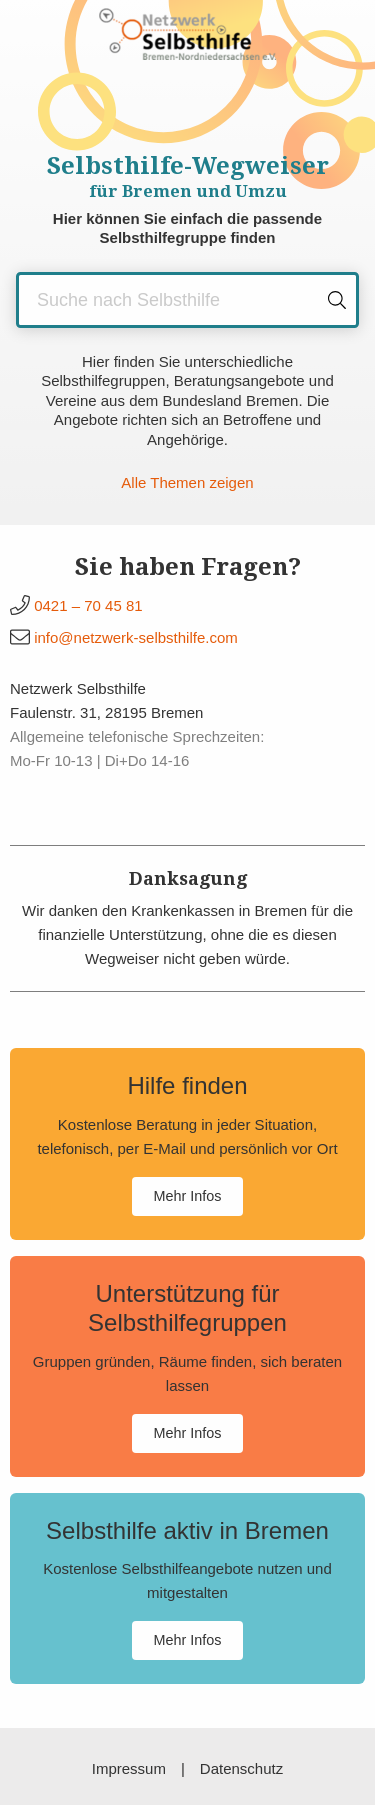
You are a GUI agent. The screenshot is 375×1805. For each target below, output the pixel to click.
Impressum (129, 1768)
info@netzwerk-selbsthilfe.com (136, 637)
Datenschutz (241, 1768)
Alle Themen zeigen (187, 482)
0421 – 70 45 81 (88, 605)
